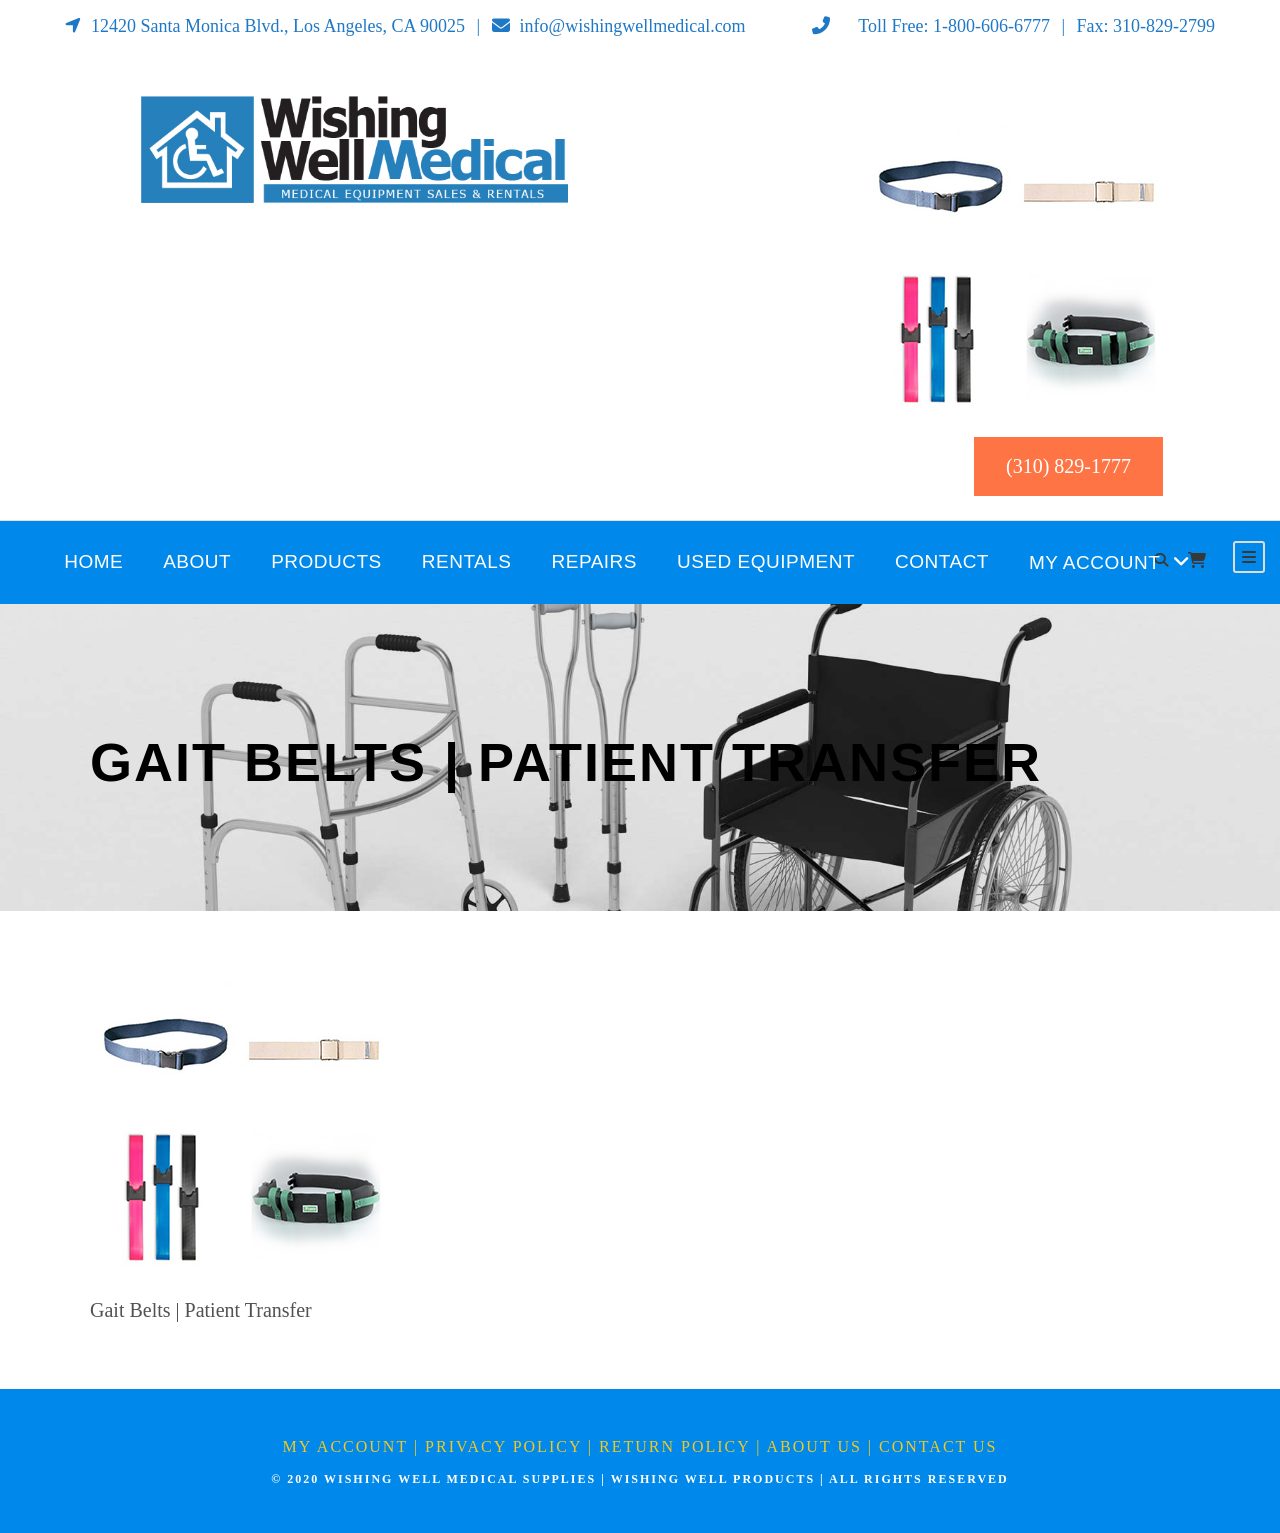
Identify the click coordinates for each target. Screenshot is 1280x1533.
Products (326, 561)
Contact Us (938, 1446)
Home (93, 561)
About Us (814, 1446)
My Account (1094, 562)
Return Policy (674, 1446)
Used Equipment (766, 561)
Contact (942, 561)
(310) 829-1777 (1068, 466)
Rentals (467, 561)
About (197, 561)
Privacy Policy (503, 1446)
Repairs (595, 561)
